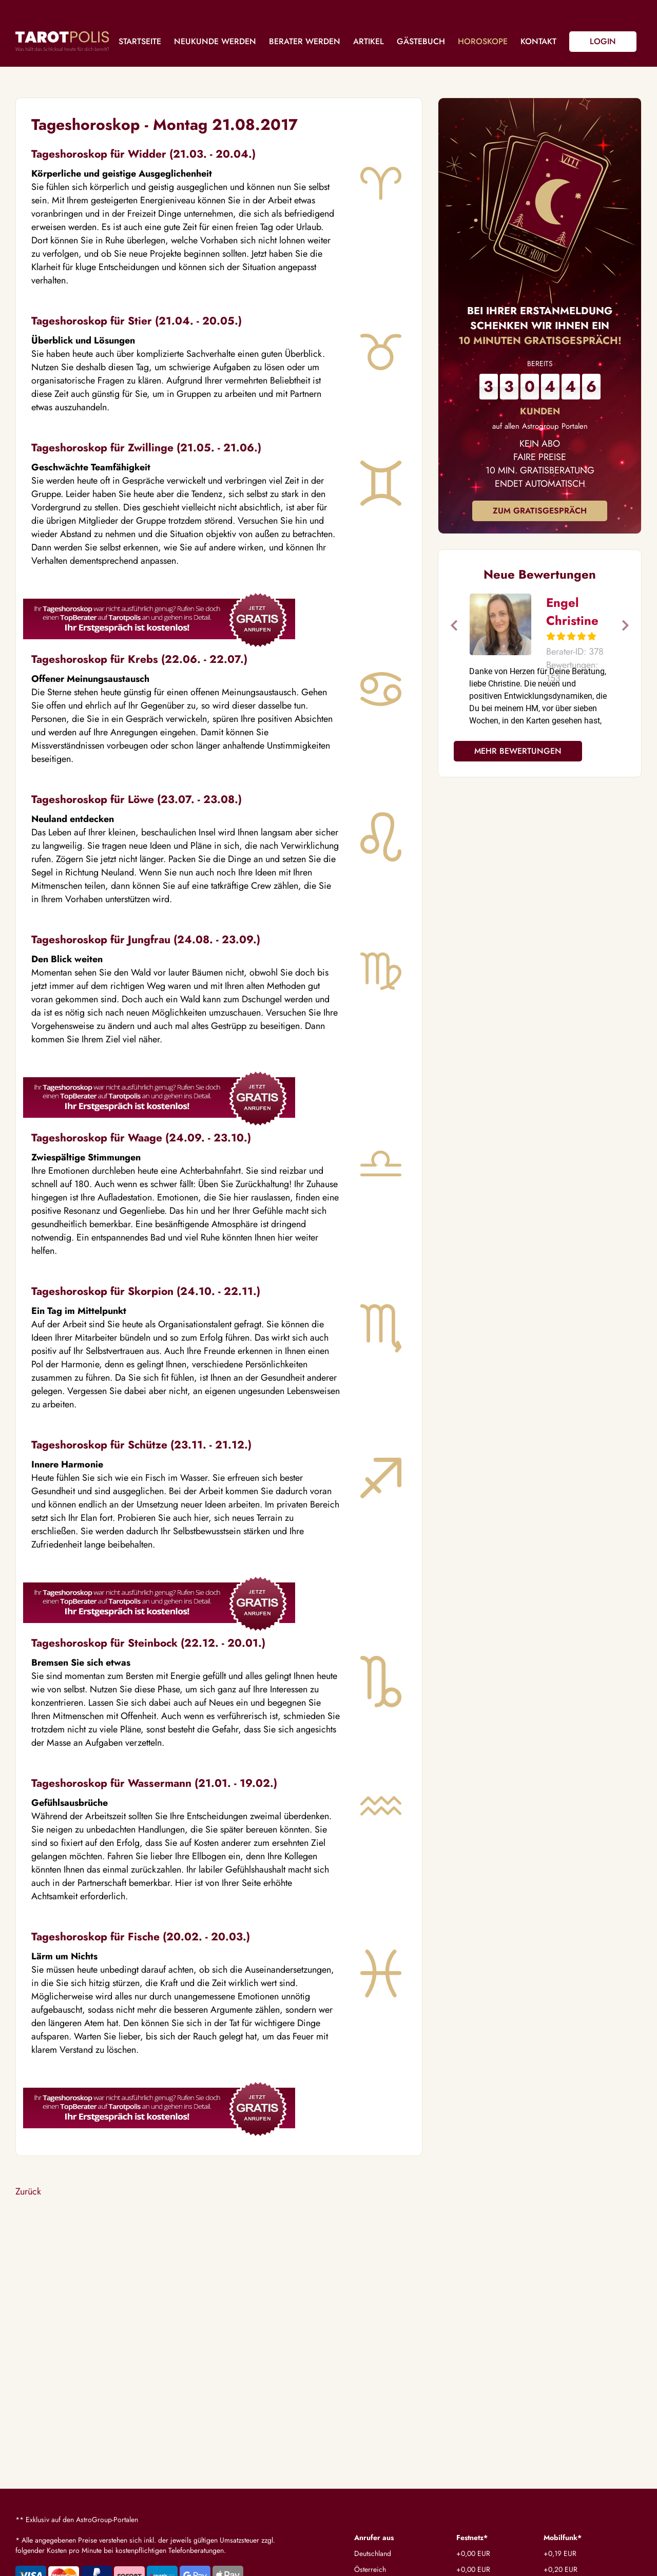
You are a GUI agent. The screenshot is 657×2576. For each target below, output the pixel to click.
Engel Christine (572, 611)
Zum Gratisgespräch (540, 511)
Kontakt (538, 41)
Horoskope (483, 41)
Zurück (28, 2191)
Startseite (140, 41)
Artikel (368, 41)
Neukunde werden (215, 41)
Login (603, 41)
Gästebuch (421, 41)
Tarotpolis (62, 41)
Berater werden (304, 41)
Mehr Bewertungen (518, 751)
